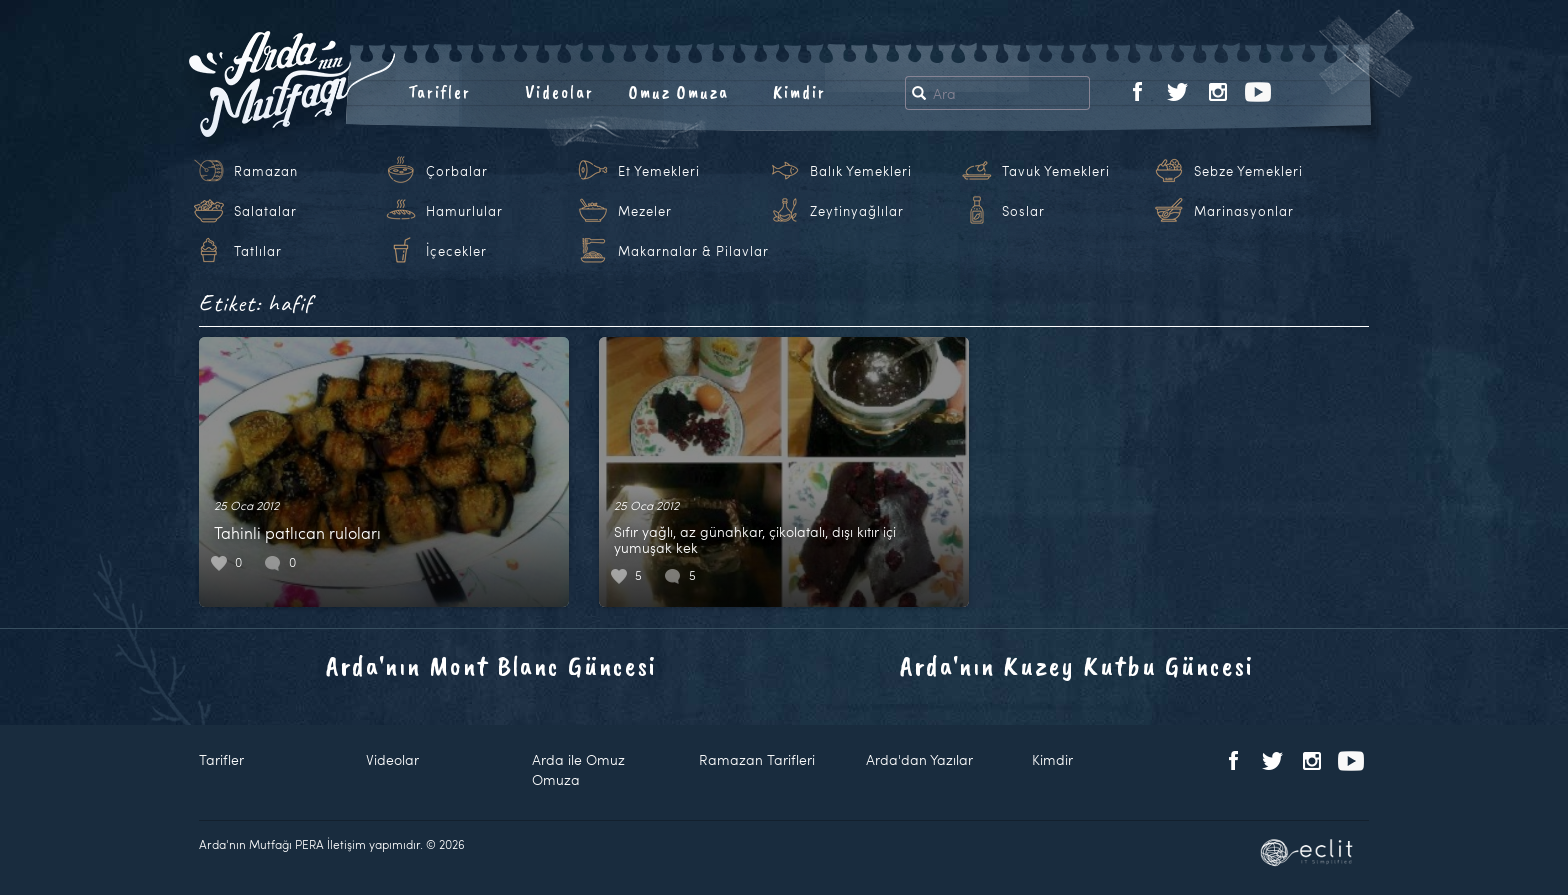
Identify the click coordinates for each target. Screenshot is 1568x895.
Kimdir (799, 92)
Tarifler (439, 92)
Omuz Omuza (679, 92)
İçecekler (456, 251)
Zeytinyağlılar (857, 211)
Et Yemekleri (659, 171)
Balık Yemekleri (861, 171)
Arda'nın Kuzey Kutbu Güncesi (1077, 665)
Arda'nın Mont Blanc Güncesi (491, 665)
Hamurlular (464, 211)
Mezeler (645, 211)
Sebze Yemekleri (1248, 171)
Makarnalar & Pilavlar (693, 251)
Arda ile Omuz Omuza (578, 769)
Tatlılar (258, 251)
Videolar (559, 92)
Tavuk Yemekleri (1056, 171)
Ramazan (266, 171)
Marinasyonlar (1244, 211)
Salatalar (265, 211)
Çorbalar (457, 171)
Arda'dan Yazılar (919, 759)
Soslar (1023, 211)
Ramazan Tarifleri (757, 759)
